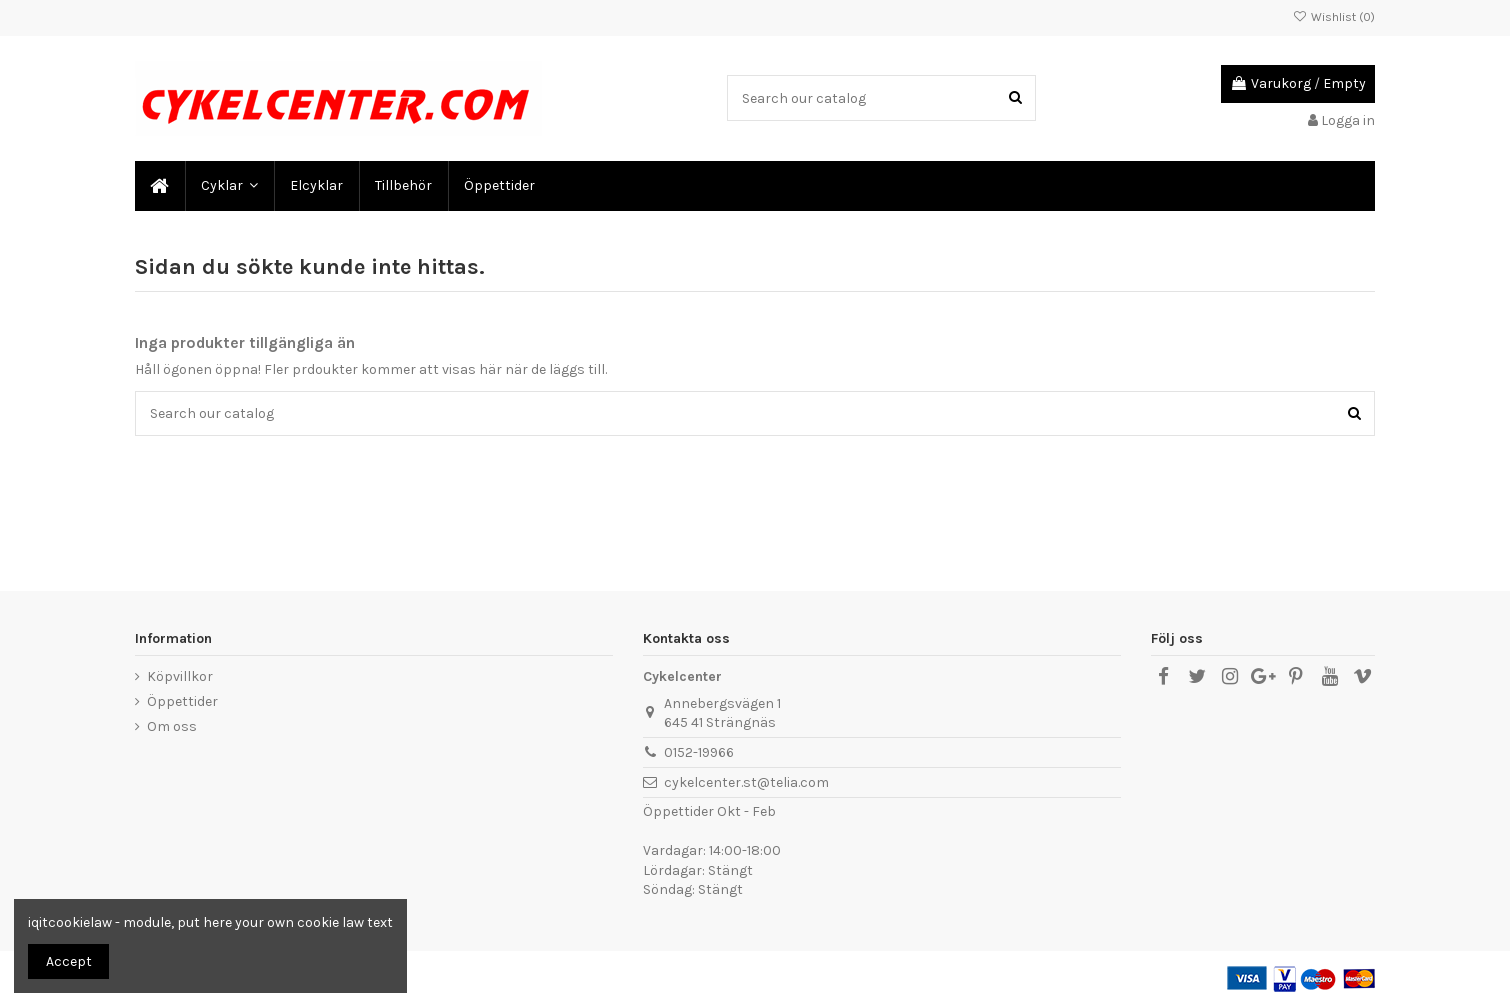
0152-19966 (699, 752)
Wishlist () (1334, 17)
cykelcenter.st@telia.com (746, 782)
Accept (69, 961)
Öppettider (182, 701)
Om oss (172, 726)
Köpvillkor (180, 676)
